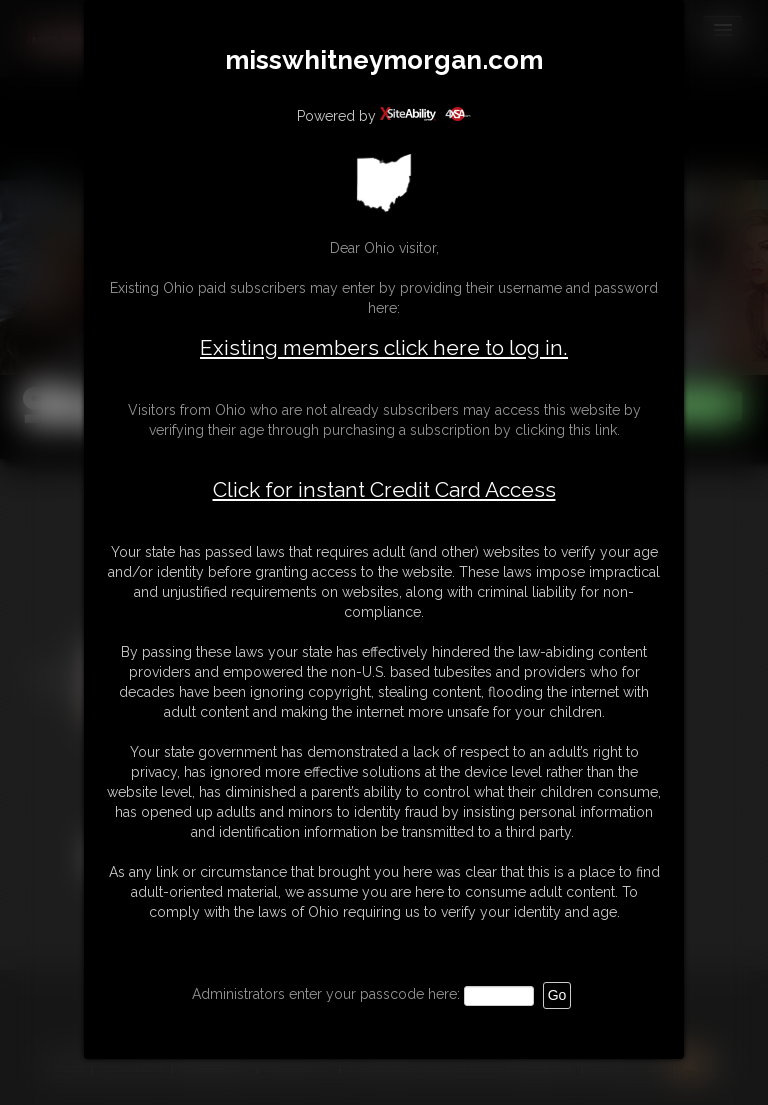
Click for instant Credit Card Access (384, 490)
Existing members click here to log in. (384, 347)
